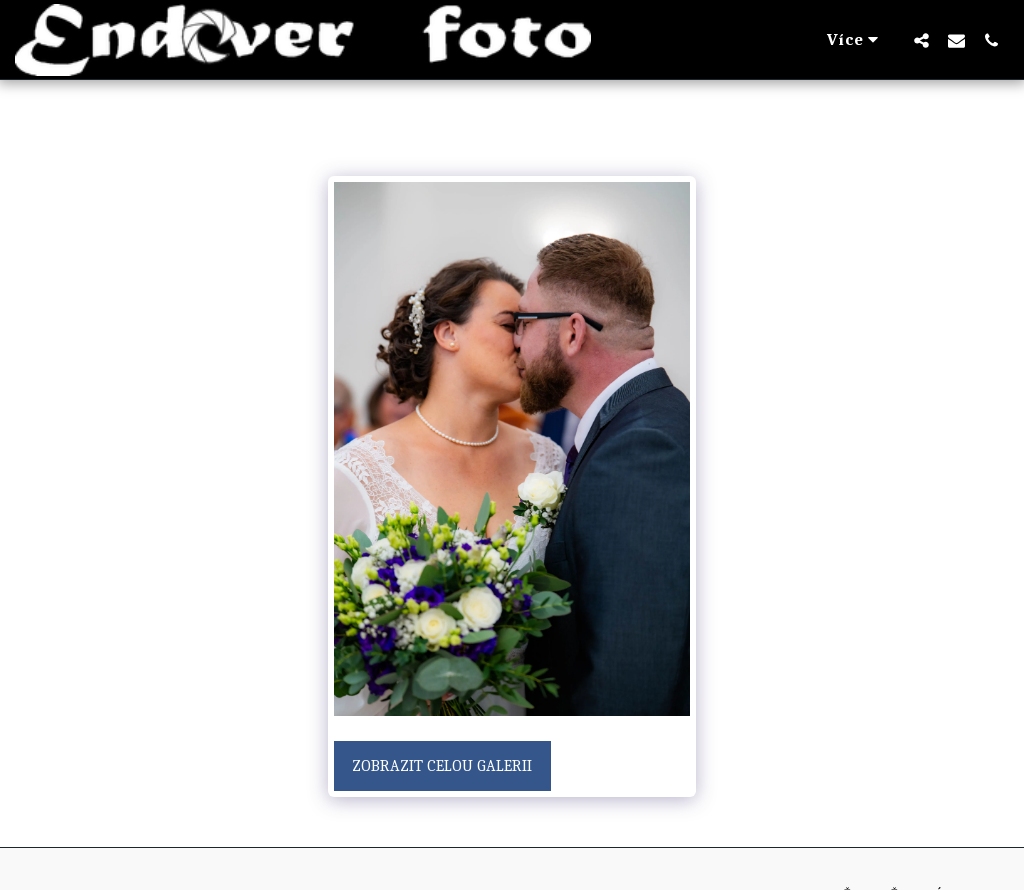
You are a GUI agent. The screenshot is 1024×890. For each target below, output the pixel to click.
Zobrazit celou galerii (442, 766)
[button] (921, 40)
